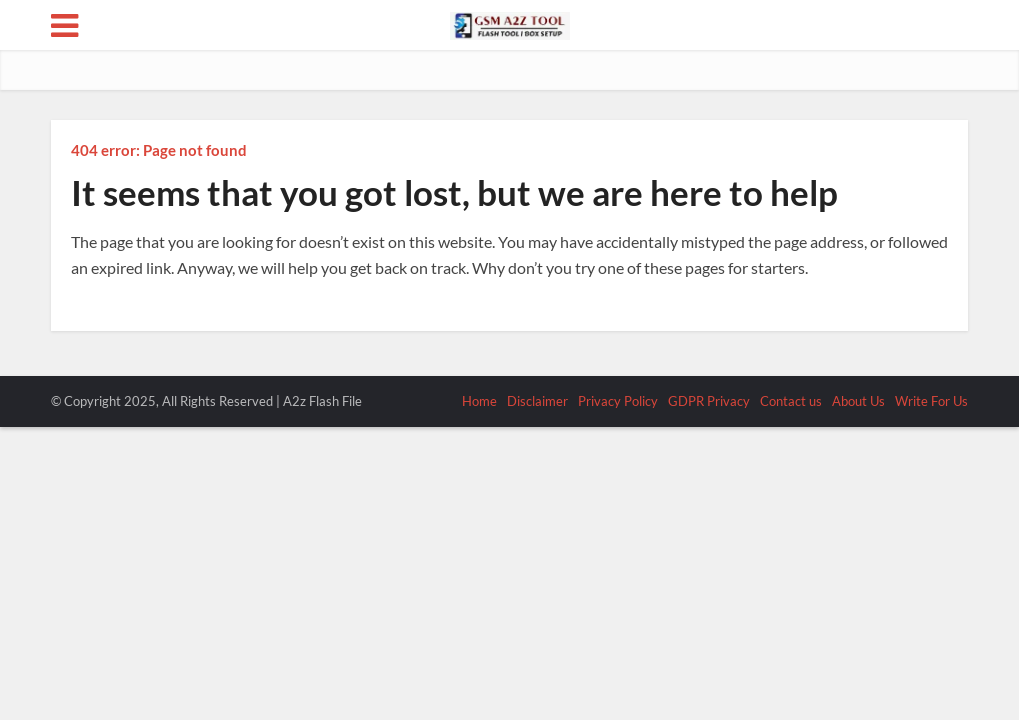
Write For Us (931, 401)
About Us (858, 401)
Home (479, 401)
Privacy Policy (618, 401)
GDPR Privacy (709, 401)
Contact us (791, 401)
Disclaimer (537, 401)
